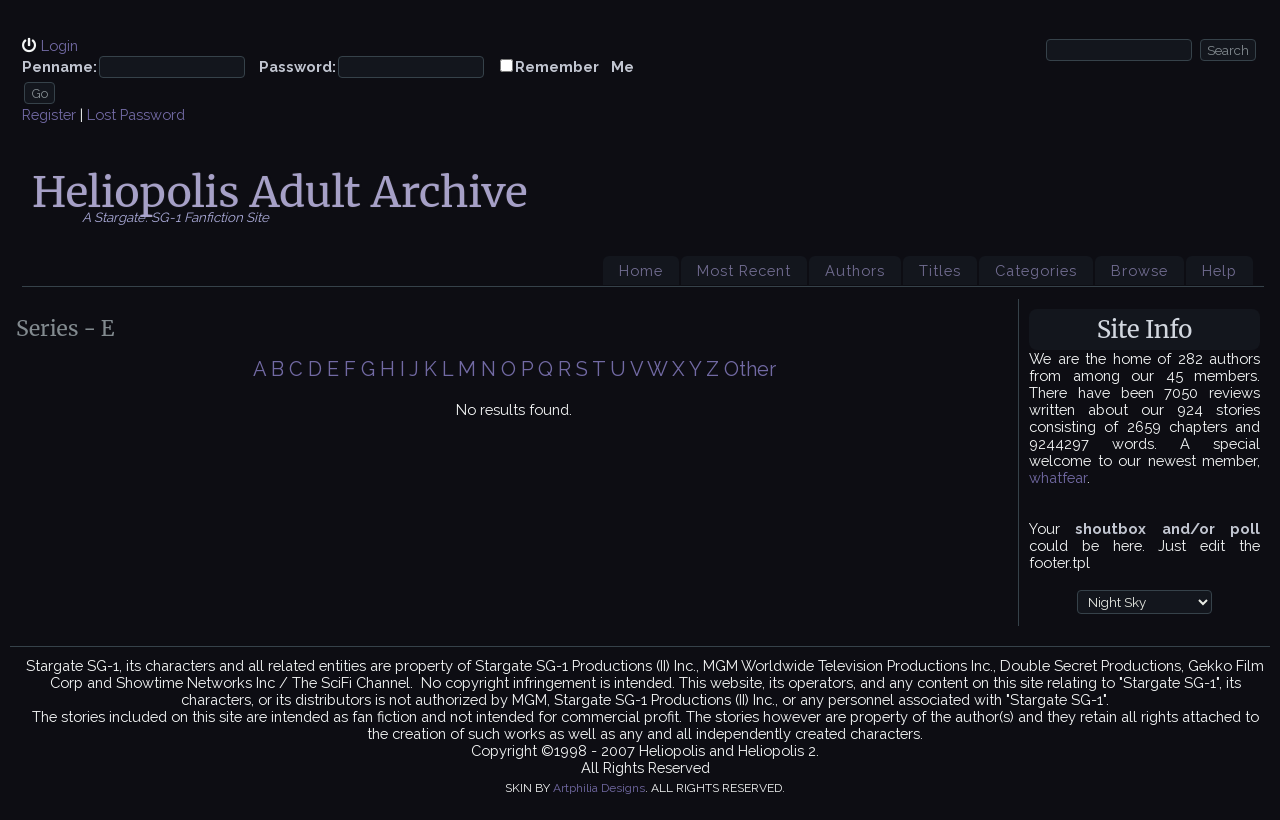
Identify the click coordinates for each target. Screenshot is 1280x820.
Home (641, 270)
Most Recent (744, 270)
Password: (297, 66)
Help (1219, 270)
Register (49, 114)
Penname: (59, 66)
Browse (1139, 270)
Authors (855, 270)
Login (59, 45)
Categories (1036, 270)
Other (750, 369)
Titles (940, 270)
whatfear (1058, 477)
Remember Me (574, 66)
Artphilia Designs (599, 788)
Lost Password (136, 114)
